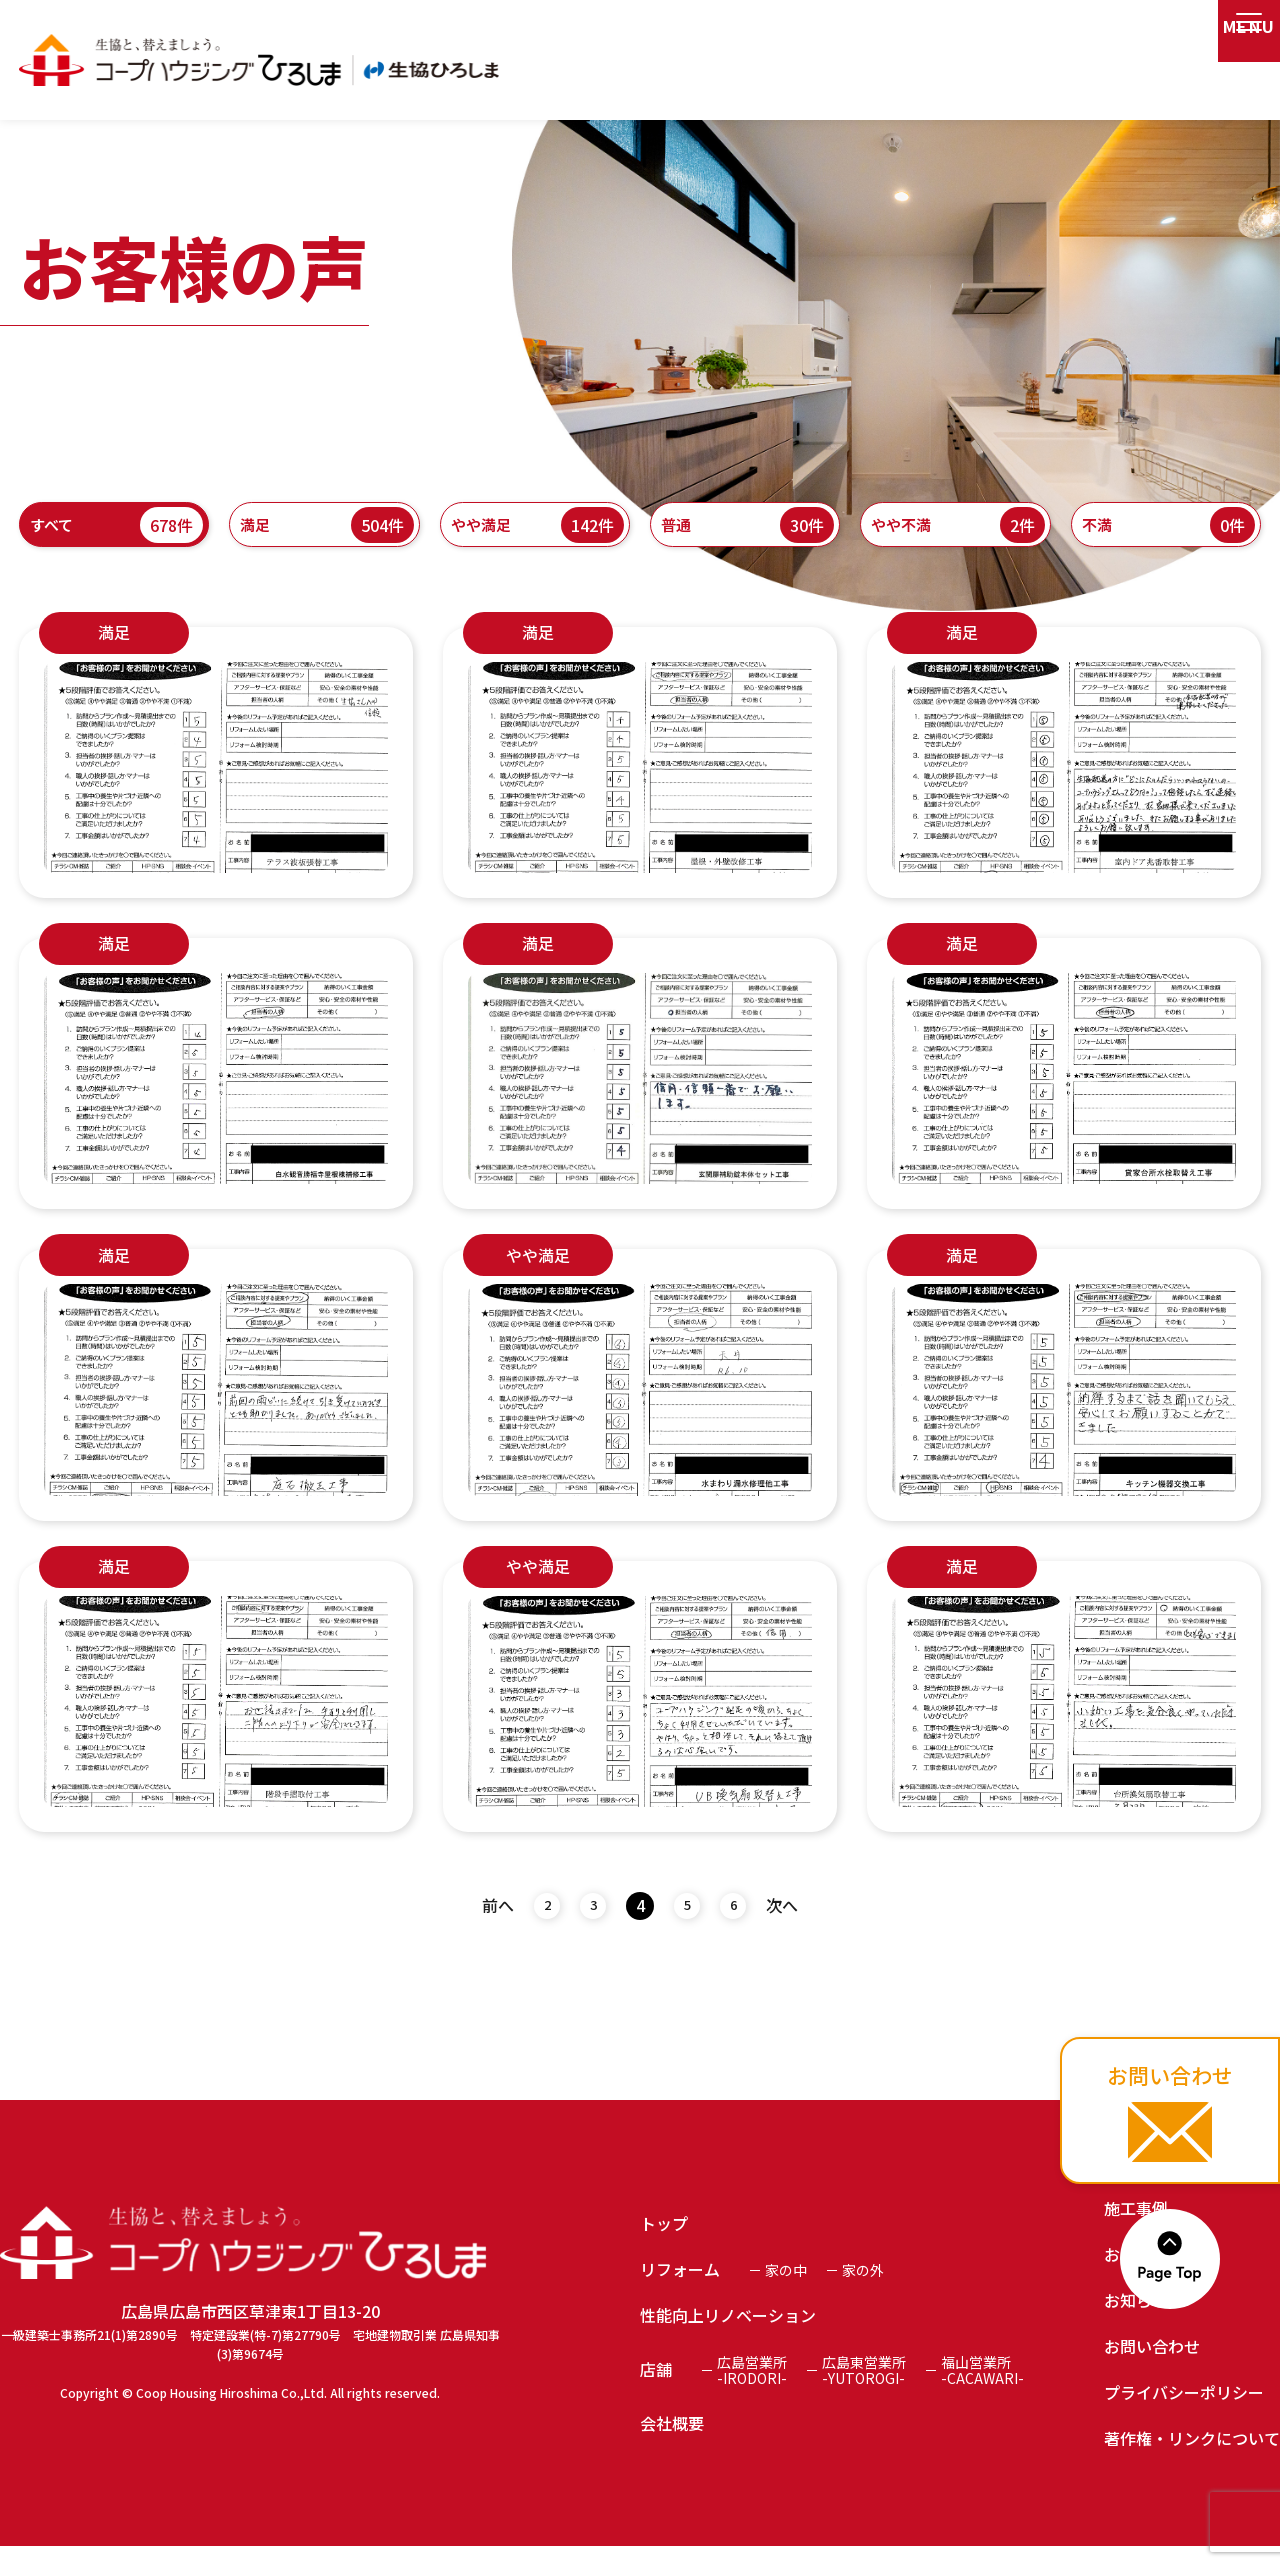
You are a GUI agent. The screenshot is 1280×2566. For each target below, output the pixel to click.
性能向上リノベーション (728, 2335)
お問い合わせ (1152, 2366)
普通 (745, 535)
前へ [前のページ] (494, 1925)
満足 (324, 535)
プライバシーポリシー (1184, 2412)
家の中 (786, 2290)
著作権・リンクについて (1192, 2458)
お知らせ (1136, 2320)
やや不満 (955, 535)
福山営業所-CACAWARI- (982, 2390)
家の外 (863, 2290)
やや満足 (535, 535)
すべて (114, 535)
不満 (1166, 535)
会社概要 (672, 2443)
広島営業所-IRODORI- (752, 2390)
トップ (664, 2243)
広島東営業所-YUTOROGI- (864, 2390)
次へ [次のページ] (786, 1925)
